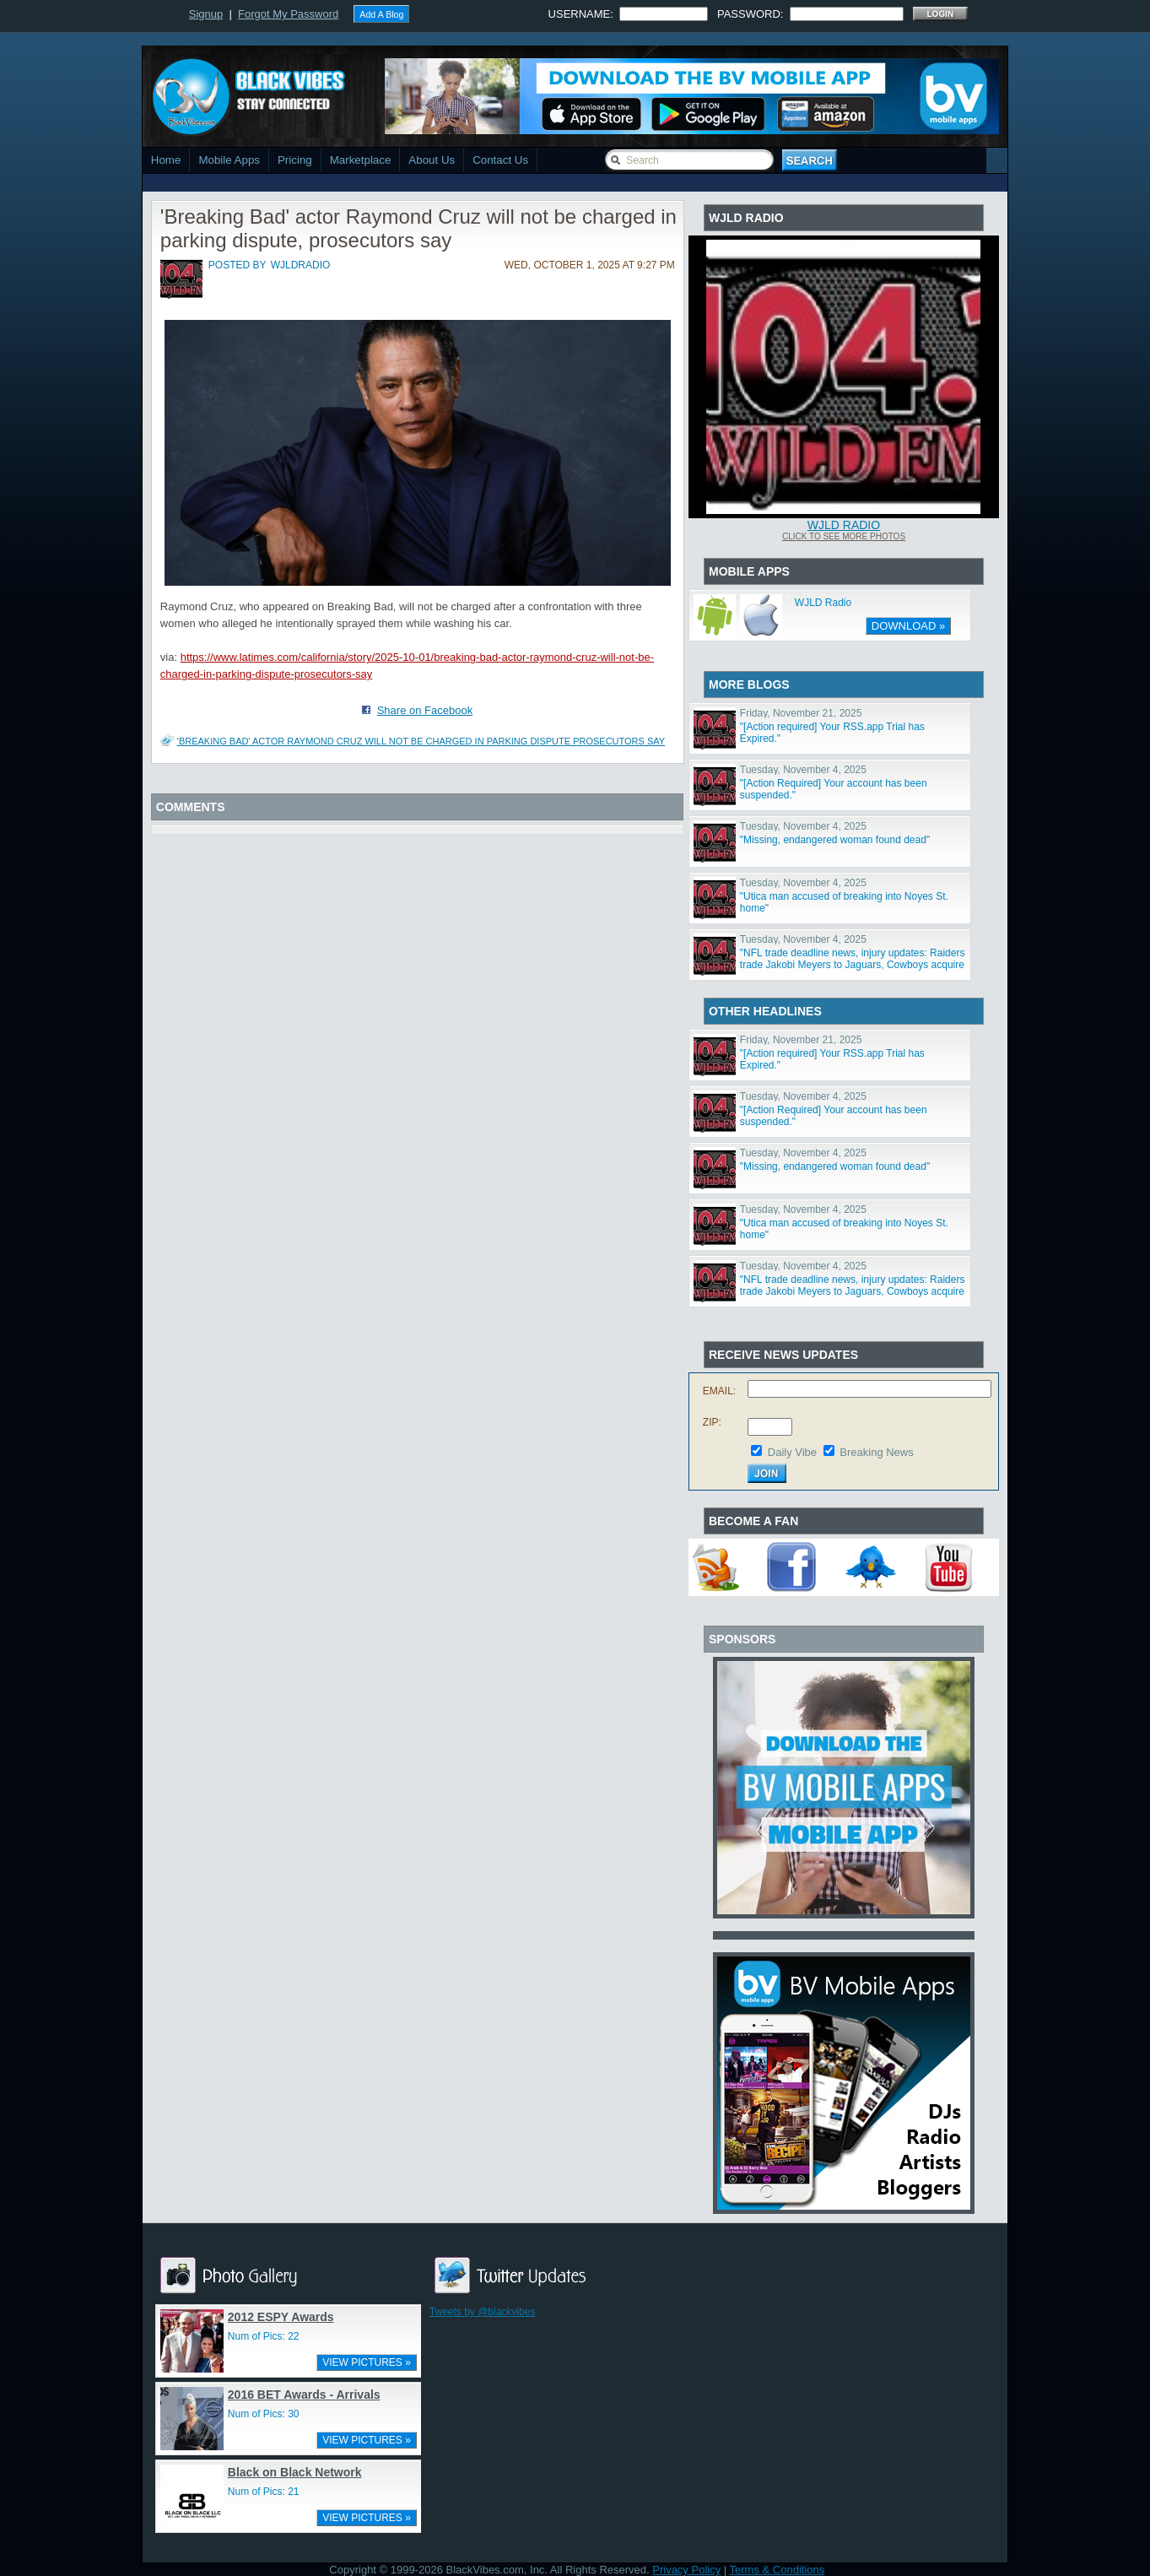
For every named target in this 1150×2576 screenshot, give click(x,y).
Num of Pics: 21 (264, 2492)
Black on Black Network (295, 2472)
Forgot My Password (288, 14)
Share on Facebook (424, 710)
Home (166, 160)
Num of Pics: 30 (264, 2414)
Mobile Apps (229, 160)
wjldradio (301, 265)
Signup (206, 14)
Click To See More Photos (843, 536)
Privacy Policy (686, 2569)
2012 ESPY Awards (281, 2317)
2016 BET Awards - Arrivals (304, 2394)
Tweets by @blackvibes (482, 2312)
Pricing (295, 160)
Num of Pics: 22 (264, 2336)
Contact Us (500, 160)
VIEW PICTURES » (366, 2362)
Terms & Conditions (777, 2569)
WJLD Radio (843, 525)
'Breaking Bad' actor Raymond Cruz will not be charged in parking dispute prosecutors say (421, 741)
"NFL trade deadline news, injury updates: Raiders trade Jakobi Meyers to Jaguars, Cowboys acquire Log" (852, 964)
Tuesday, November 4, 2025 (803, 770)
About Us (431, 160)
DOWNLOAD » (908, 626)
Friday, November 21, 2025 (801, 713)
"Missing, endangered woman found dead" (835, 840)
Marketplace (360, 160)
